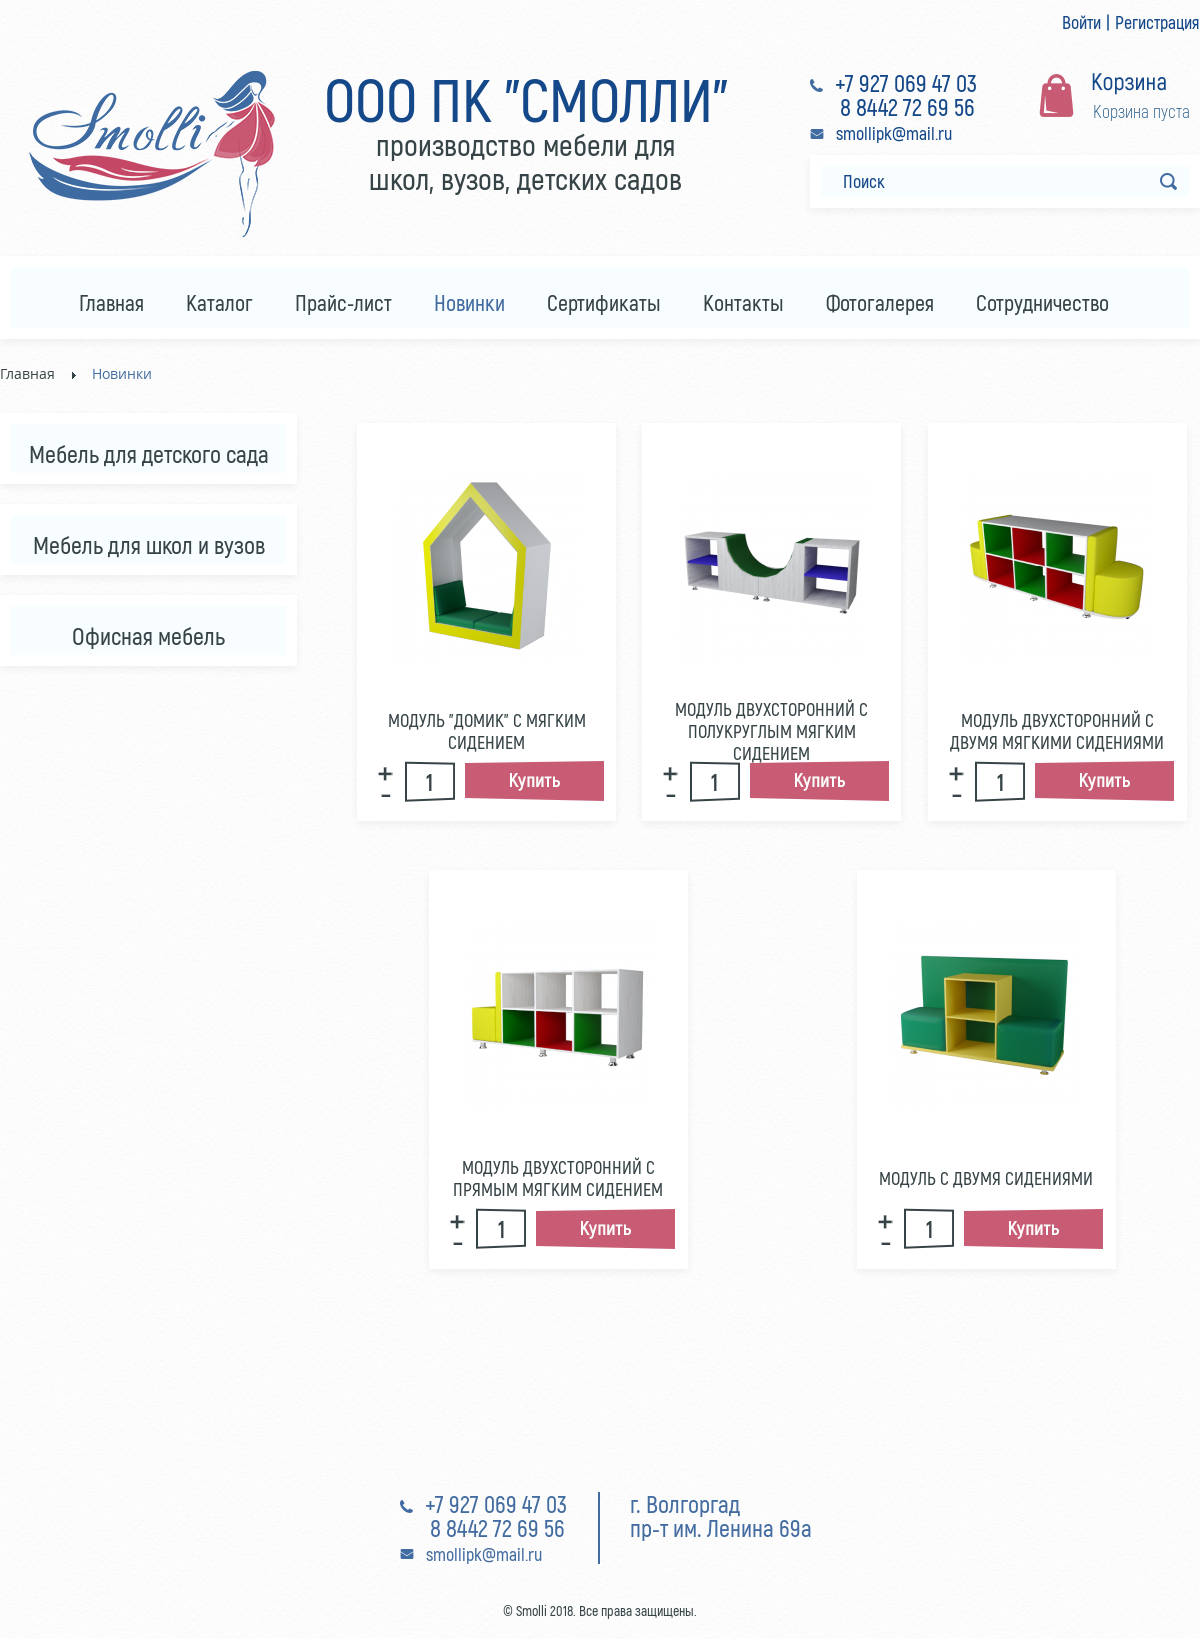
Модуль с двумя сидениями (986, 1178)
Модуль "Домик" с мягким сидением (487, 731)
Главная (27, 373)
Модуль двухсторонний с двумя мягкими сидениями (1057, 731)
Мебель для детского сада (149, 453)
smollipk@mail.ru (894, 133)
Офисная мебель (148, 635)
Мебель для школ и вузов (149, 544)
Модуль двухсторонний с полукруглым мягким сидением (771, 731)
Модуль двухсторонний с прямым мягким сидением (558, 1178)
